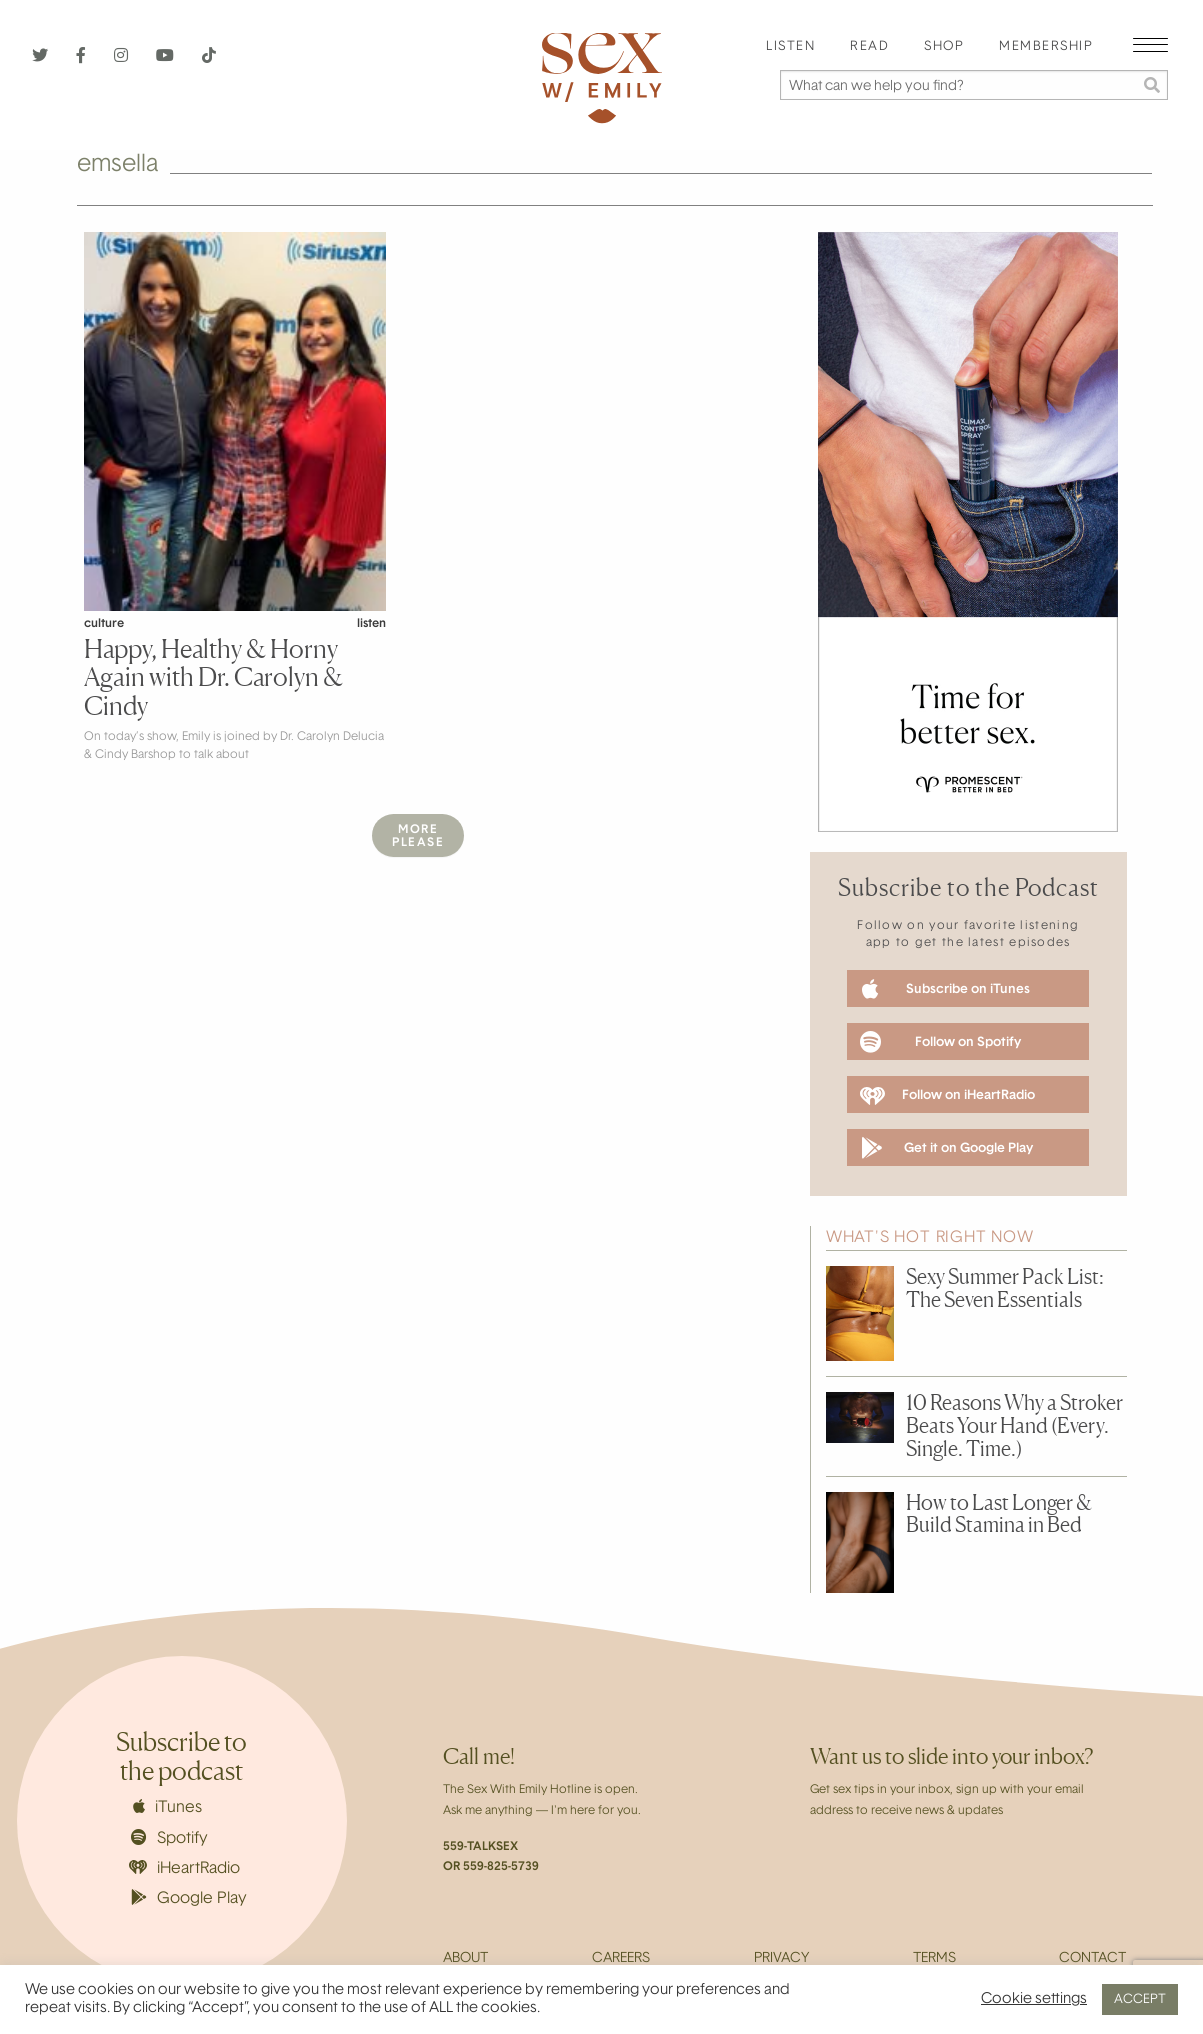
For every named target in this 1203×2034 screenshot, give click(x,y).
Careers (621, 1959)
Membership (1046, 47)
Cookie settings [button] (1034, 1999)
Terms (934, 1959)
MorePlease (418, 836)
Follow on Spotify (940, 1042)
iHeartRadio (185, 1868)
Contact (1092, 1959)
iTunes (167, 1807)
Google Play (189, 1898)
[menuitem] (790, 47)
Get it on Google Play (946, 1148)
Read (869, 47)
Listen (790, 47)
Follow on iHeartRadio (947, 1096)
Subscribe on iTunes (946, 989)
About (465, 1959)
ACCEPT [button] (1140, 1999)
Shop (944, 47)
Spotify (169, 1838)
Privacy (781, 1959)
